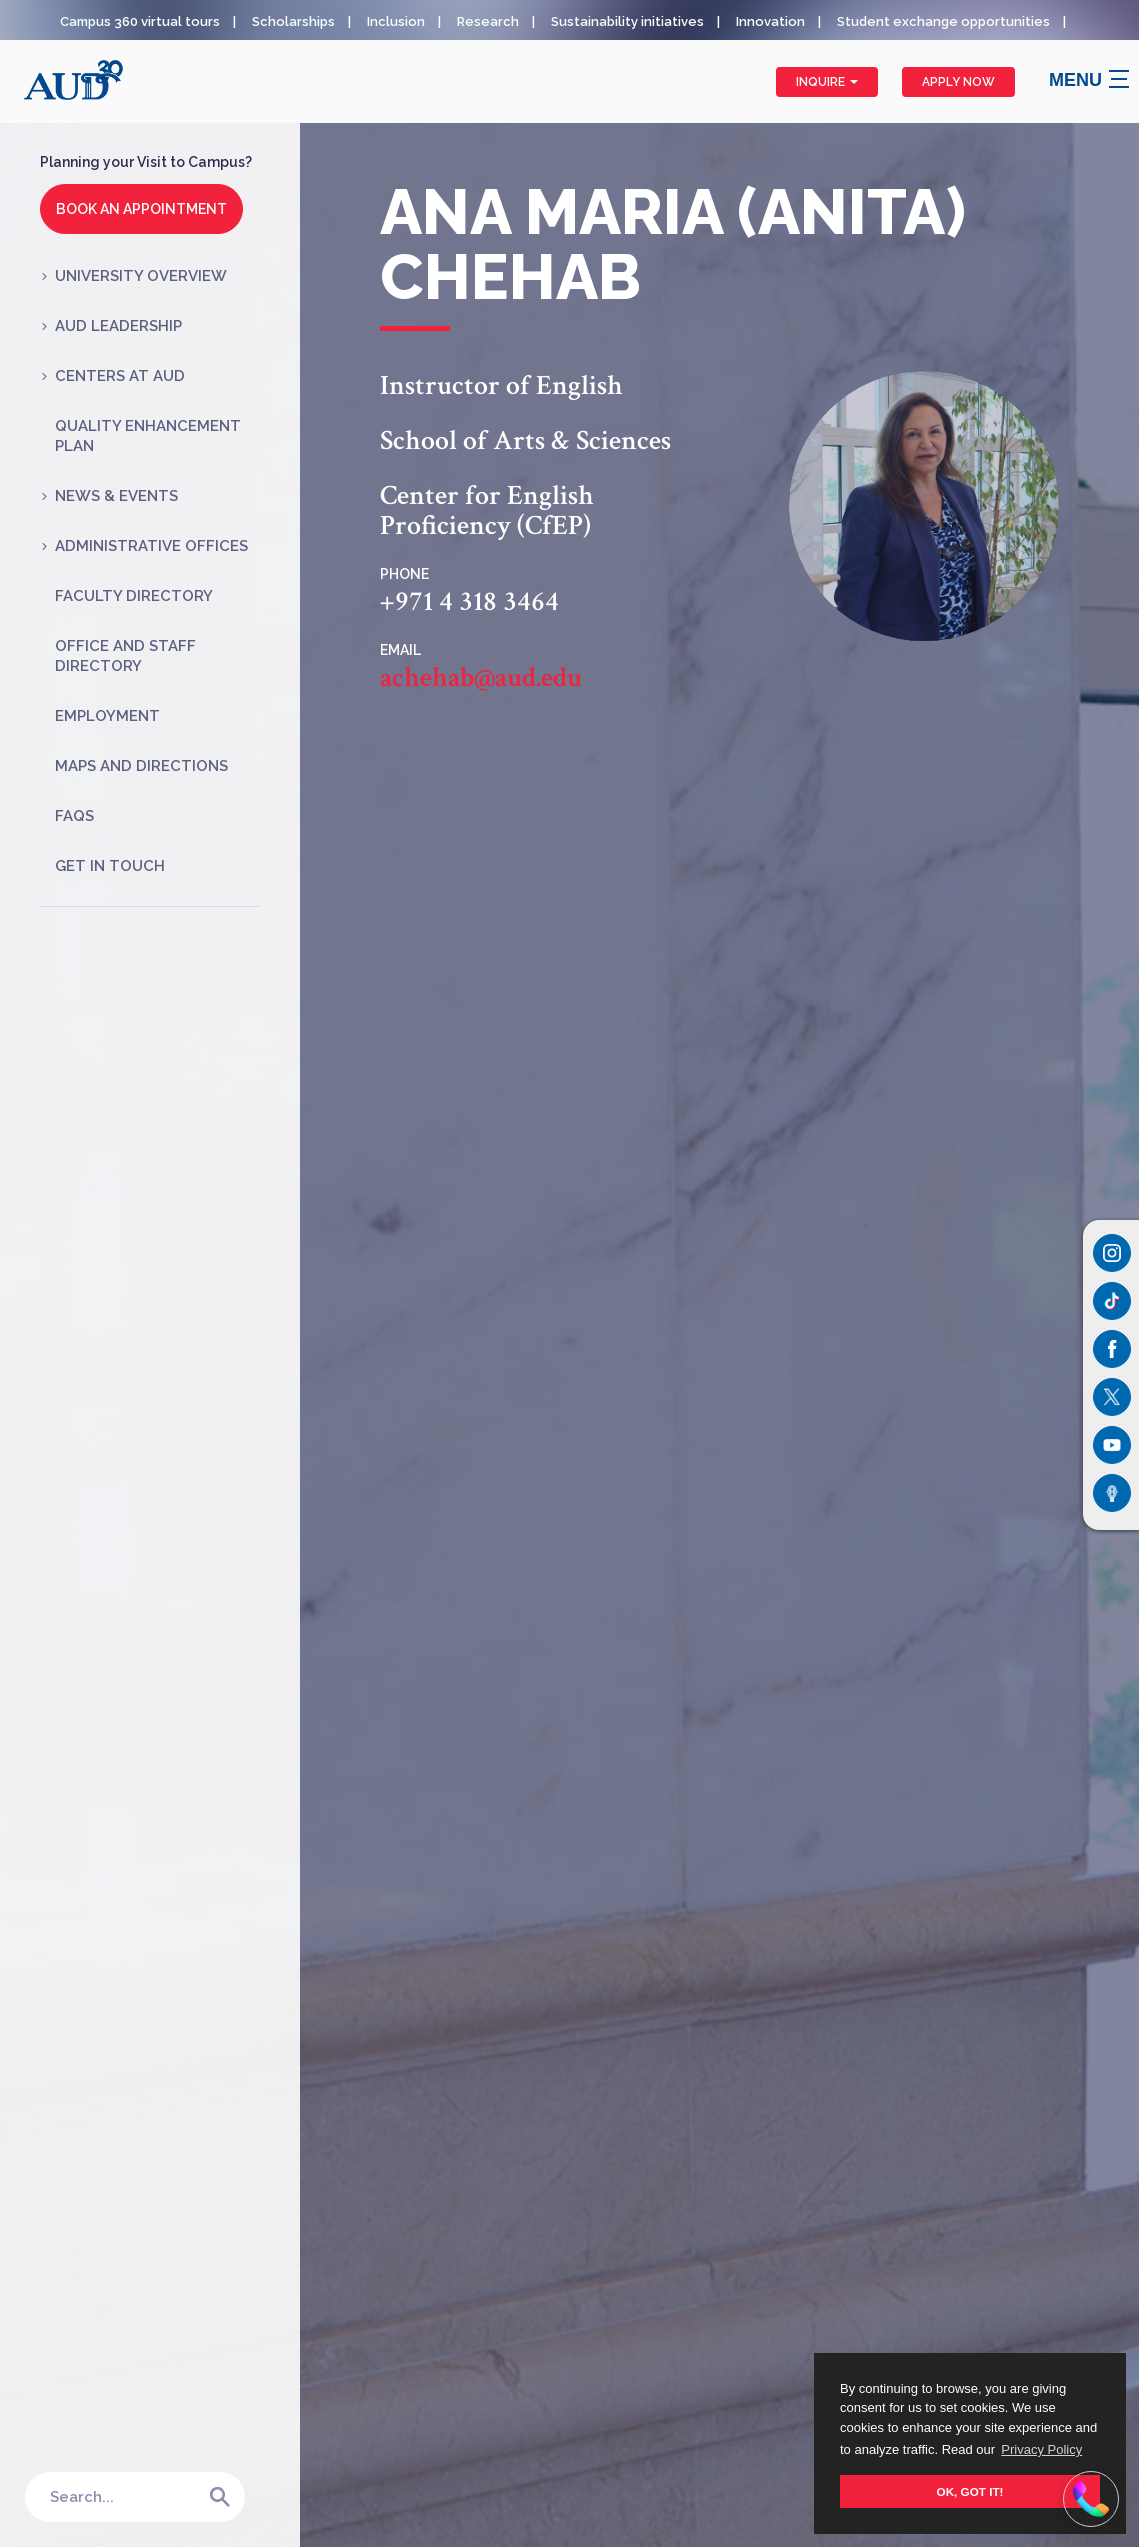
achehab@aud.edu (481, 678)
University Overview (141, 276)
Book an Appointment (141, 209)
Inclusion (396, 21)
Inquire (827, 82)
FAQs (74, 816)
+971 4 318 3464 (469, 602)
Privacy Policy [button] (1041, 2449)
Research (488, 21)
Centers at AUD (120, 376)
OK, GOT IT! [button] (970, 2491)
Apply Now (958, 82)
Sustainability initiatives (627, 21)
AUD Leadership (118, 326)
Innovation (770, 21)
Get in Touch (110, 866)
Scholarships (293, 21)
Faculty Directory (134, 596)
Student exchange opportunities (943, 21)
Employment (107, 716)
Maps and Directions (141, 766)
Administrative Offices (151, 546)
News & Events (116, 496)
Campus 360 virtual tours (140, 21)
